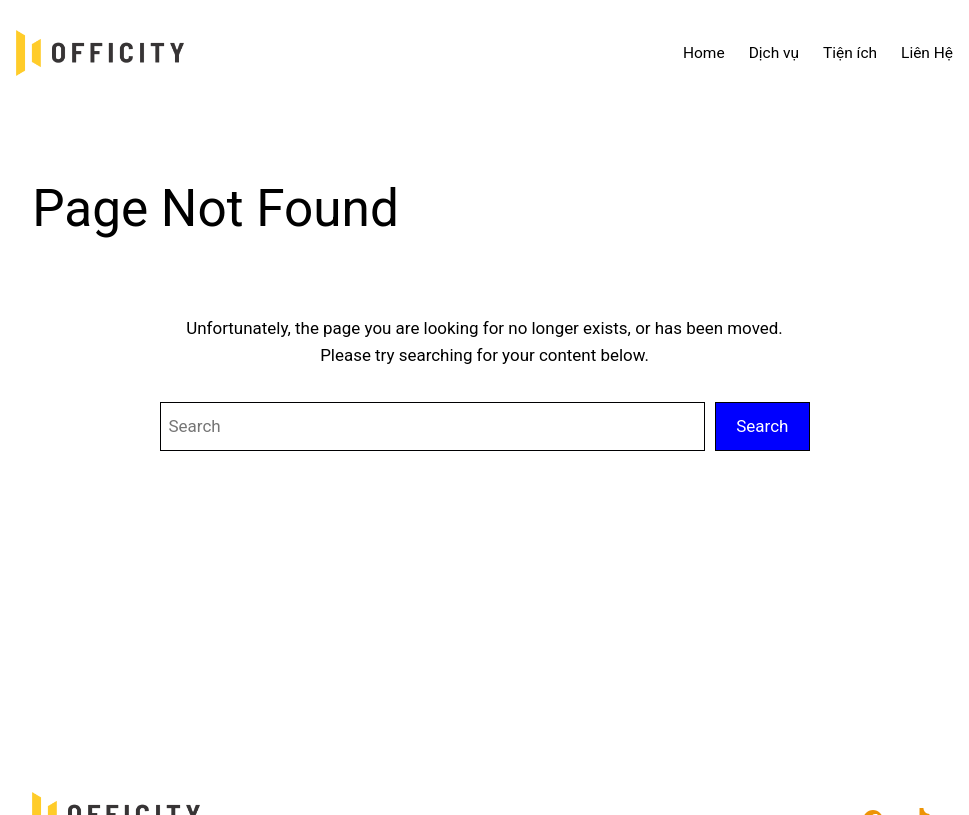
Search (762, 426)
